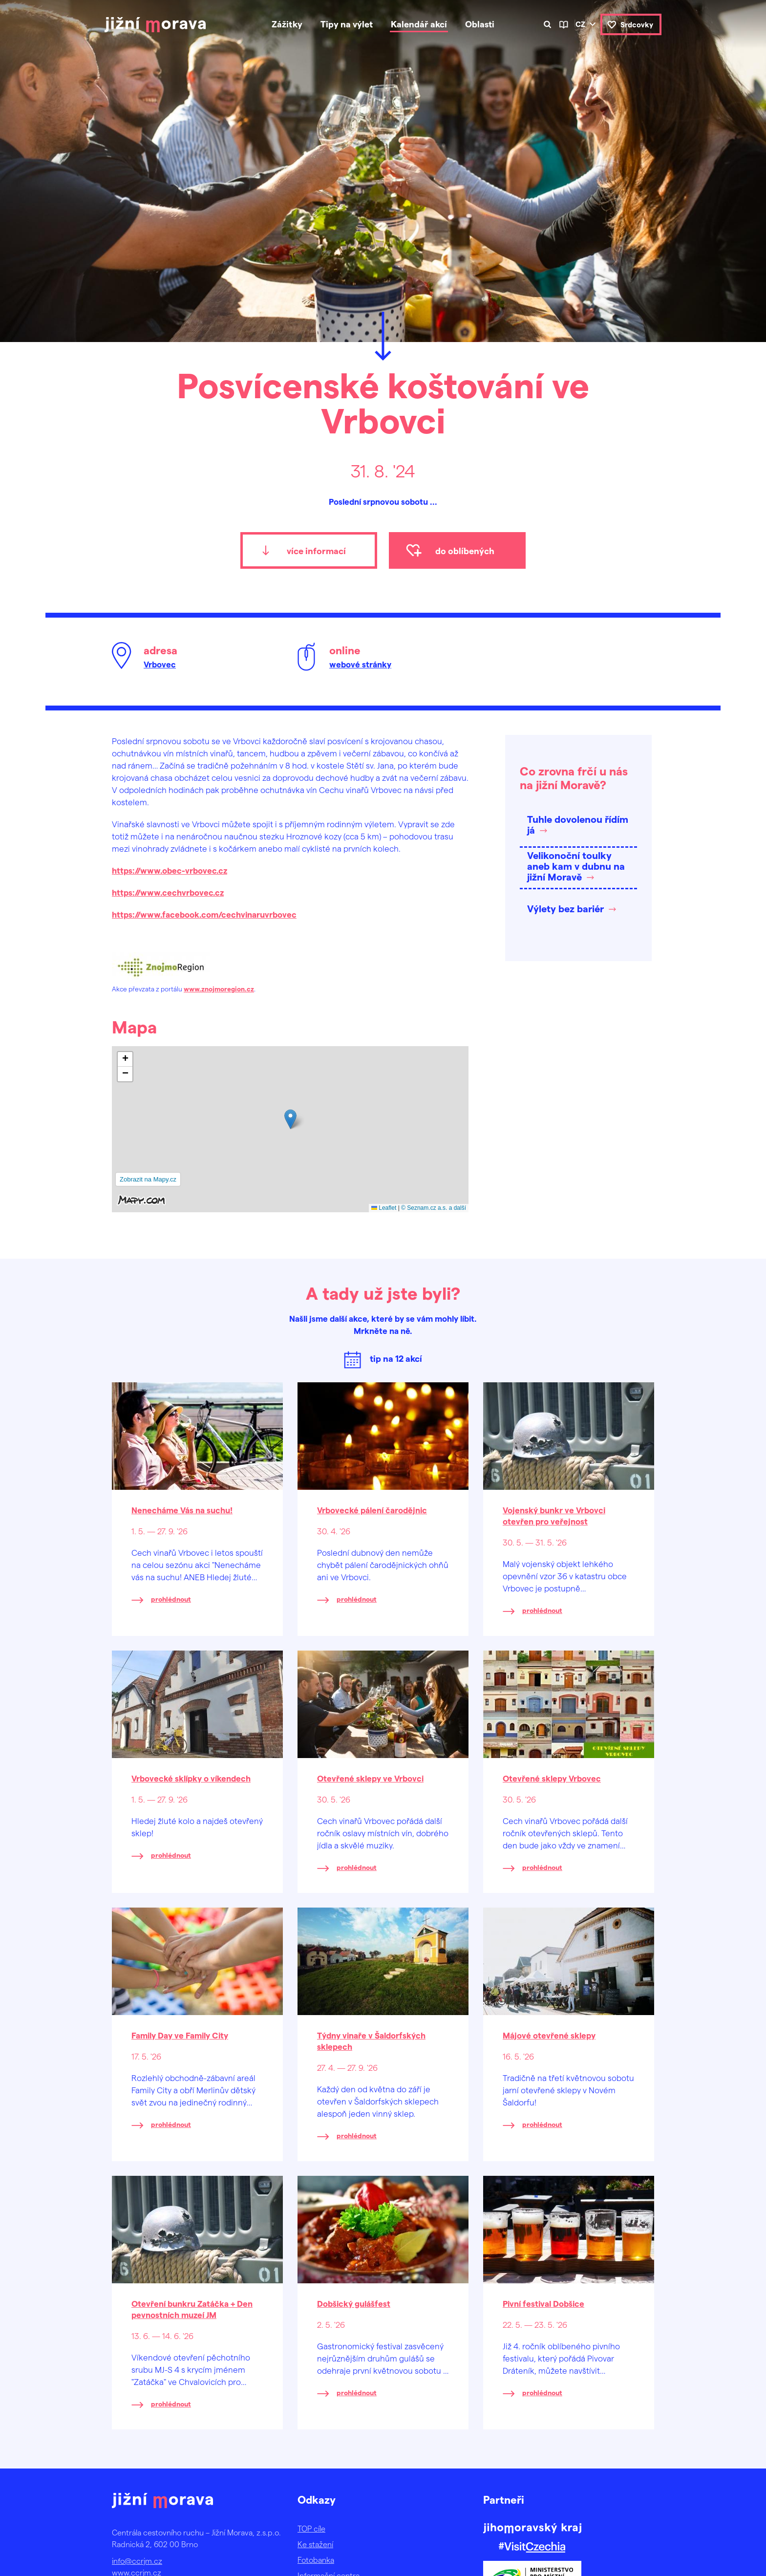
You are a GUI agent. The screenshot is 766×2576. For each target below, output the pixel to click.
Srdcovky (636, 24)
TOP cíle (311, 2528)
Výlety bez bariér (565, 908)
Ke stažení (315, 2544)
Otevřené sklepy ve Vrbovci (370, 1778)
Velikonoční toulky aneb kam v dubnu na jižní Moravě (576, 865)
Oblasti (479, 24)
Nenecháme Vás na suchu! (182, 1510)
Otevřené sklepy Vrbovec (552, 1778)
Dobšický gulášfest (353, 2303)
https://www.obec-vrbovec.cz (169, 870)
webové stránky (360, 664)
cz (580, 24)
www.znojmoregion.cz (219, 989)
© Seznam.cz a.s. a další (433, 1207)
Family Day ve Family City (179, 2035)
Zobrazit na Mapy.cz (148, 1179)
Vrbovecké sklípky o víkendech (191, 1778)
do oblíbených (464, 550)
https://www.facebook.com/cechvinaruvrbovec (204, 914)
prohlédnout (171, 1599)
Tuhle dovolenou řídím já (577, 824)
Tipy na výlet (346, 24)
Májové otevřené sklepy (549, 2035)
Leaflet (383, 1207)
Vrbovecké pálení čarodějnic (372, 1510)
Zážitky (287, 24)
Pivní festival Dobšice (543, 2303)
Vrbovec (160, 664)
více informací (316, 550)
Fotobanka (316, 2559)
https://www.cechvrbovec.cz (168, 892)
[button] (290, 1119)
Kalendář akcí (419, 24)
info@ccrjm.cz (137, 2560)
